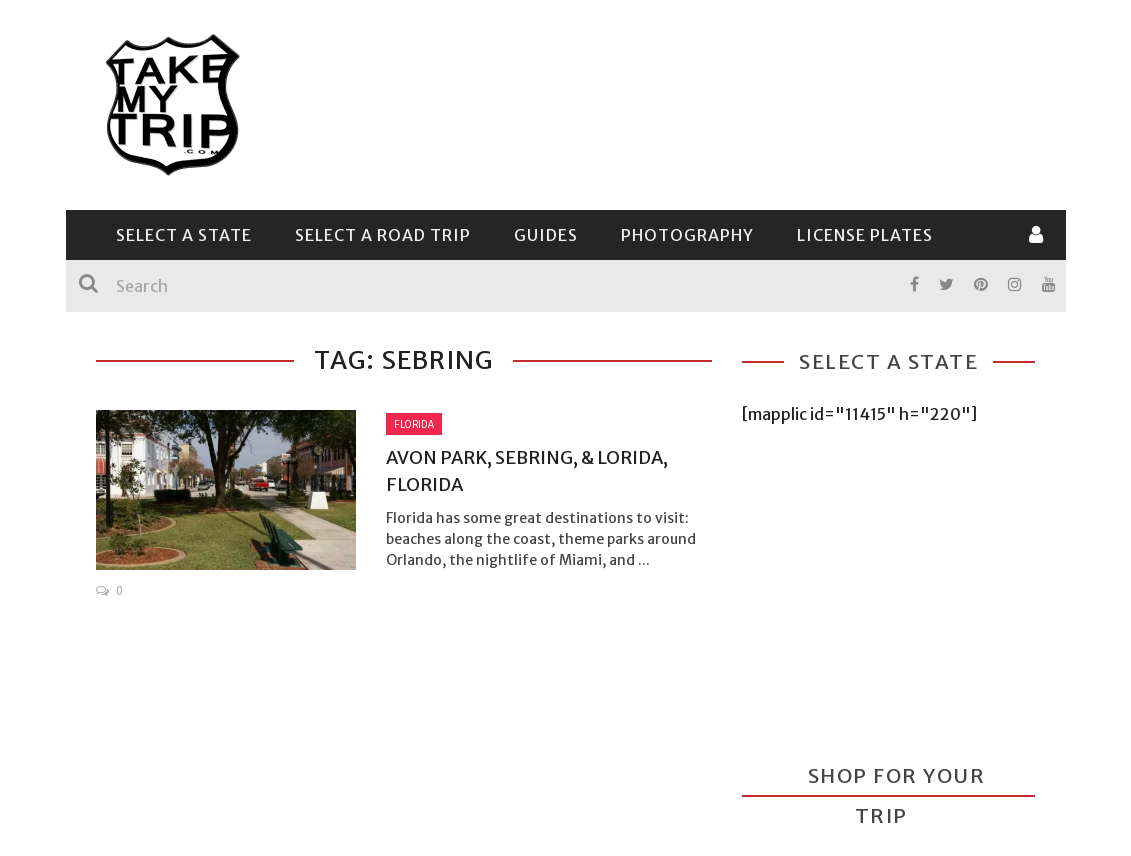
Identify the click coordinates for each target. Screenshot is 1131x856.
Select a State (184, 235)
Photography (687, 235)
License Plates (865, 235)
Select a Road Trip (383, 235)
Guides (546, 235)
